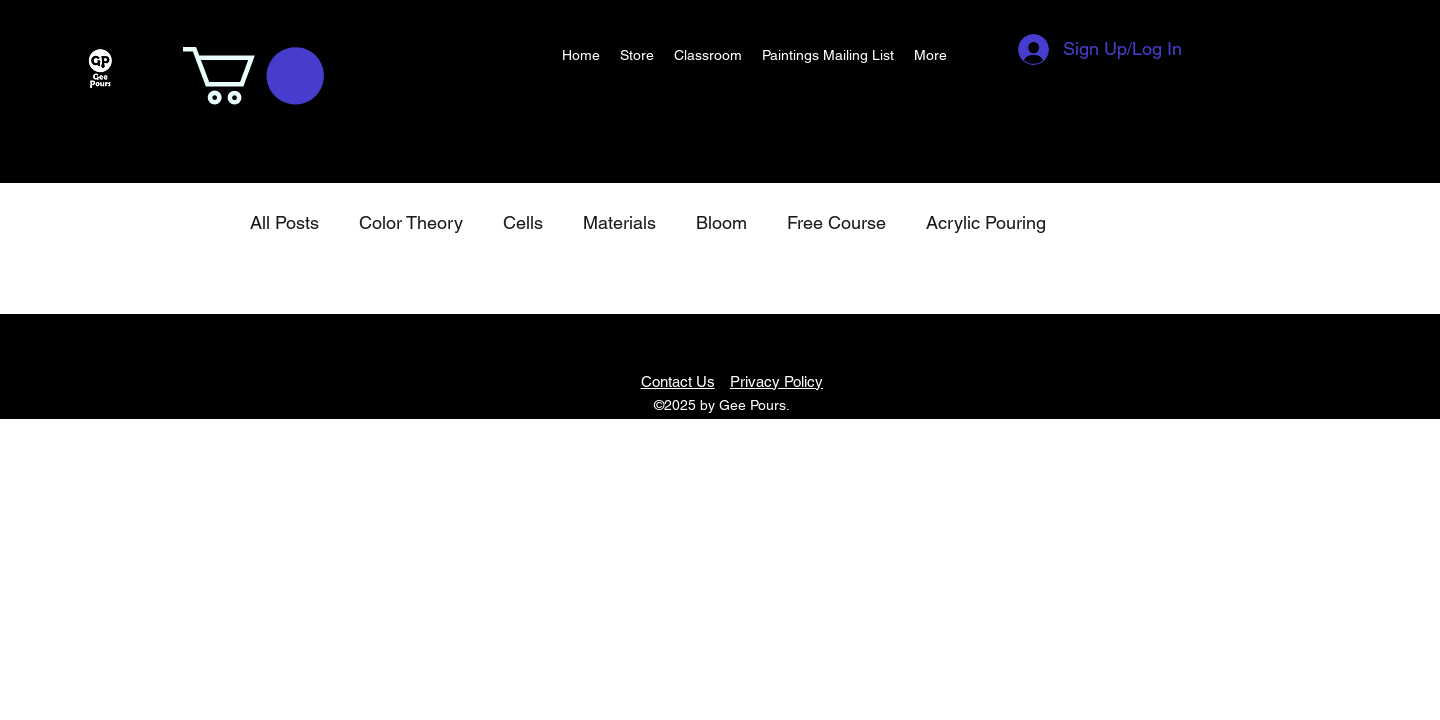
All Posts (284, 222)
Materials (619, 222)
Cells (523, 222)
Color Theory (411, 222)
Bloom (721, 222)
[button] (253, 76)
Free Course (836, 222)
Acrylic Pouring (986, 222)
